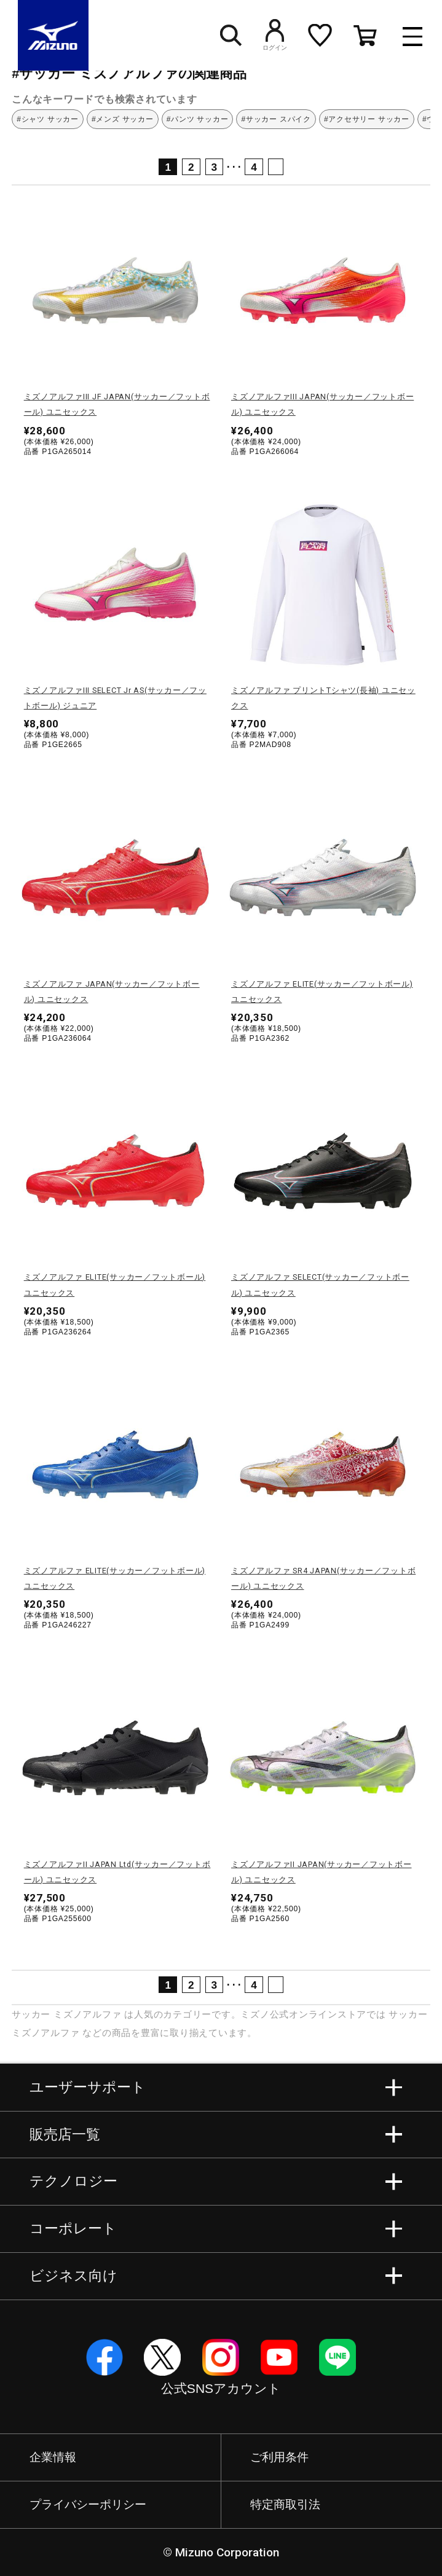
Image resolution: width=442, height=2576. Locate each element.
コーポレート (73, 2228)
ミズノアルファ (87, 2014)
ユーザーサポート (88, 2087)
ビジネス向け (73, 2276)
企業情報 (53, 2457)
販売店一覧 (65, 2134)
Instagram (220, 2357)
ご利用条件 (279, 2457)
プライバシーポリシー (88, 2504)
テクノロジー (73, 2181)
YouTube (279, 2357)
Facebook (104, 2357)
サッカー (31, 2014)
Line (337, 2357)
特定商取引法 (285, 2504)
